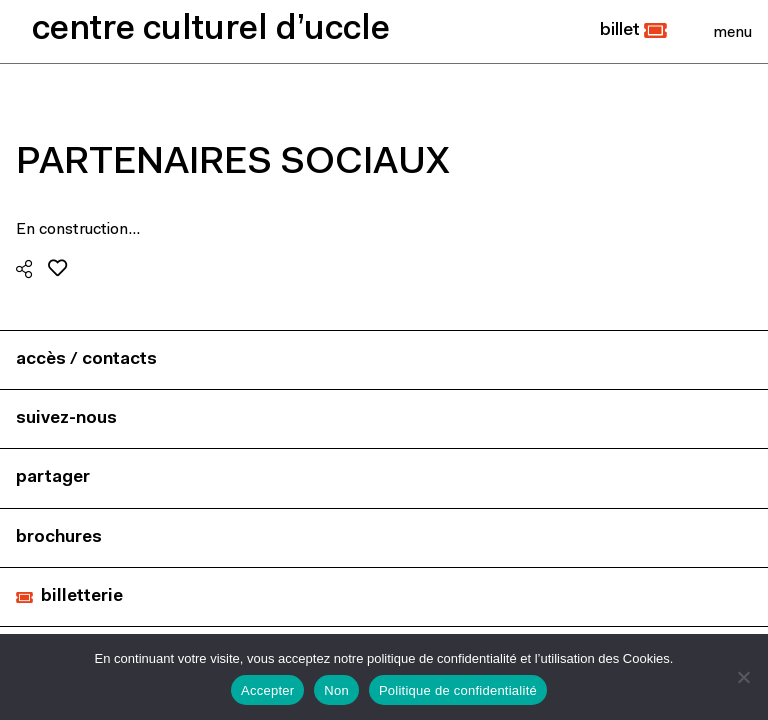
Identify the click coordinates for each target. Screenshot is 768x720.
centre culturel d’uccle (211, 30)
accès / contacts (86, 359)
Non (336, 690)
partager (53, 477)
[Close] (732, 32)
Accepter (267, 690)
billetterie (82, 596)
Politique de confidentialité (458, 690)
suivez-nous (66, 418)
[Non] (743, 677)
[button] (633, 31)
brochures (59, 537)
